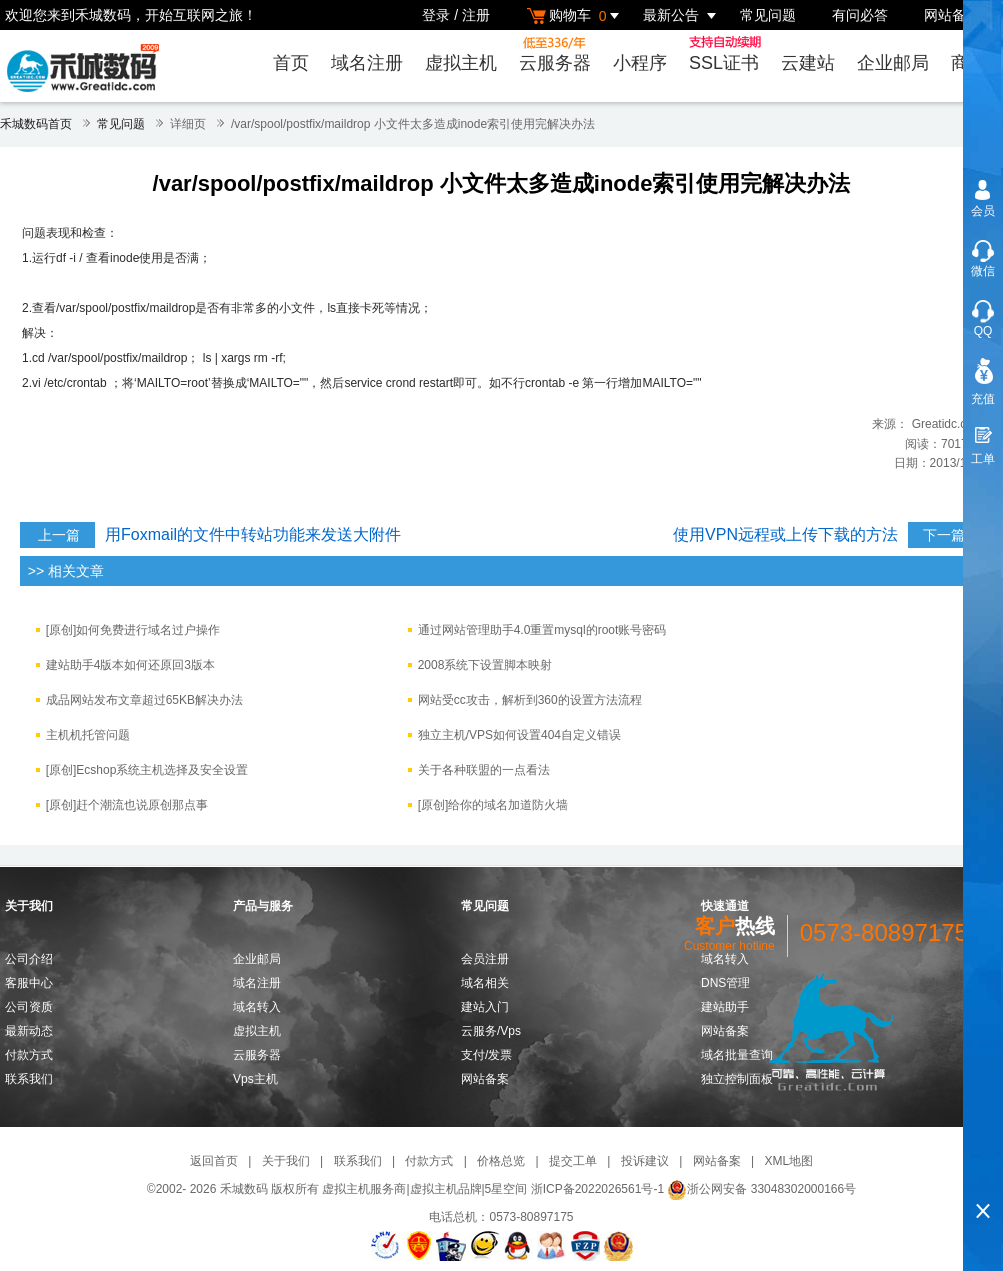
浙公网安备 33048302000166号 (761, 1189)
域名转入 (257, 1007)
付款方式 (29, 1055)
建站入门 (485, 1007)
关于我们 (286, 1161)
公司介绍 (29, 959)
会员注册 (485, 959)
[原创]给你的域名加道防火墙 (493, 805)
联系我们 (29, 1079)
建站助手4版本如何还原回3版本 (130, 665)
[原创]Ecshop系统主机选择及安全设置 (147, 770)
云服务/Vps (491, 1031)
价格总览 (501, 1161)
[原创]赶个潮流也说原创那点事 (127, 805)
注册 (476, 15)
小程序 (640, 63)
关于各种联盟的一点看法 (484, 770)
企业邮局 (893, 63)
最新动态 (29, 1031)
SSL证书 (728, 54)
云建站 (808, 63)
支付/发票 (486, 1055)
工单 (983, 459)
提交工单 (573, 1161)
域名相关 (485, 983)
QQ (983, 331)
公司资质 (29, 1007)
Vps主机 (255, 1079)
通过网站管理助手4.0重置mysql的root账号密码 (542, 630)
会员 (983, 211)
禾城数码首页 (36, 124)
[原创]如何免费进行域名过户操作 (133, 630)
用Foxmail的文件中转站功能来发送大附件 (253, 534)
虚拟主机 (461, 63)
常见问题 (768, 15)
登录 (436, 15)
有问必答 (860, 15)
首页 (291, 63)
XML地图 (788, 1161)
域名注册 (367, 63)
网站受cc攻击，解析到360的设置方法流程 (530, 700)
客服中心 (29, 983)
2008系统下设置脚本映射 (485, 665)
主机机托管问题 (88, 735)
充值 (983, 399)
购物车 (576, 15)
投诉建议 (645, 1161)
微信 (983, 271)
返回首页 (214, 1161)
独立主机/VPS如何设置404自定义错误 (519, 735)
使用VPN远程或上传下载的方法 (785, 534)
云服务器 (555, 54)
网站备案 (952, 15)
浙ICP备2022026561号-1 (597, 1189)
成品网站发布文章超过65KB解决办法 (144, 700)
